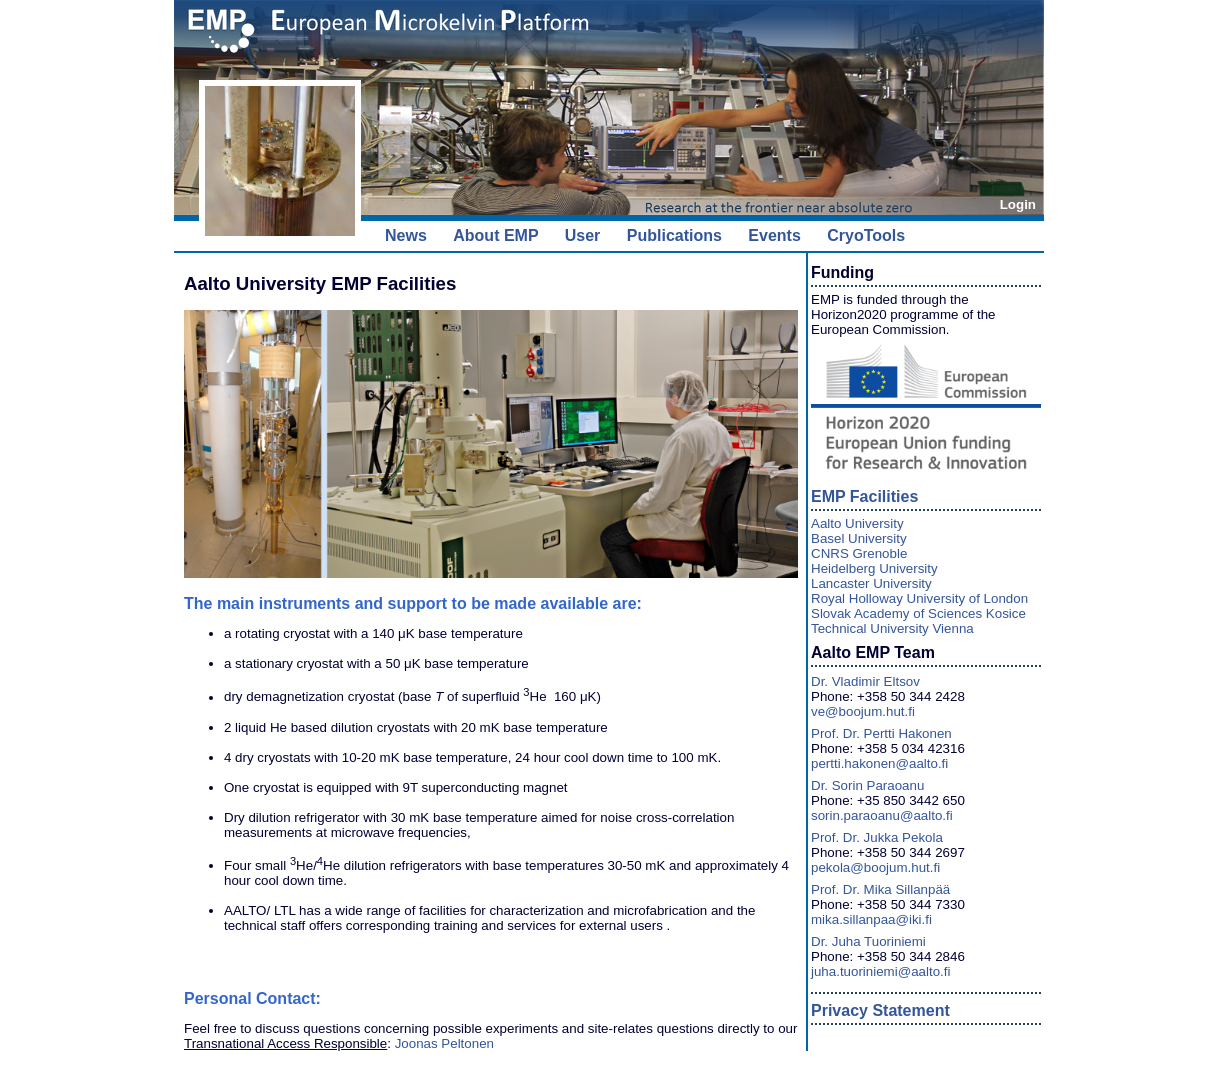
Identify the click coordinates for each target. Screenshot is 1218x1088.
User (583, 235)
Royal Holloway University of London (919, 598)
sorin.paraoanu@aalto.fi (882, 815)
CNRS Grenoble (859, 553)
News (406, 235)
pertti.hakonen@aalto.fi (879, 763)
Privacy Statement (880, 1010)
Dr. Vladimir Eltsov (865, 681)
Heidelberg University (874, 568)
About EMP (495, 235)
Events (774, 235)
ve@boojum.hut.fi (863, 711)
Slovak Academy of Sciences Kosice (918, 613)
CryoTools (866, 235)
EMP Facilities (864, 496)
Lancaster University (871, 583)
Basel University (859, 538)
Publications (674, 235)
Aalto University (857, 523)
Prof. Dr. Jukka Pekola (877, 837)
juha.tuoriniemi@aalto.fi (880, 971)
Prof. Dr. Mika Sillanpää (880, 889)
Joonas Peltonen (444, 1043)
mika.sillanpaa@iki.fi (871, 919)
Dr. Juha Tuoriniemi (868, 941)
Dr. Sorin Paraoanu (867, 785)
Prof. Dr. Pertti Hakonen (881, 733)
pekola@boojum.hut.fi (875, 867)
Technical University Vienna (892, 628)
